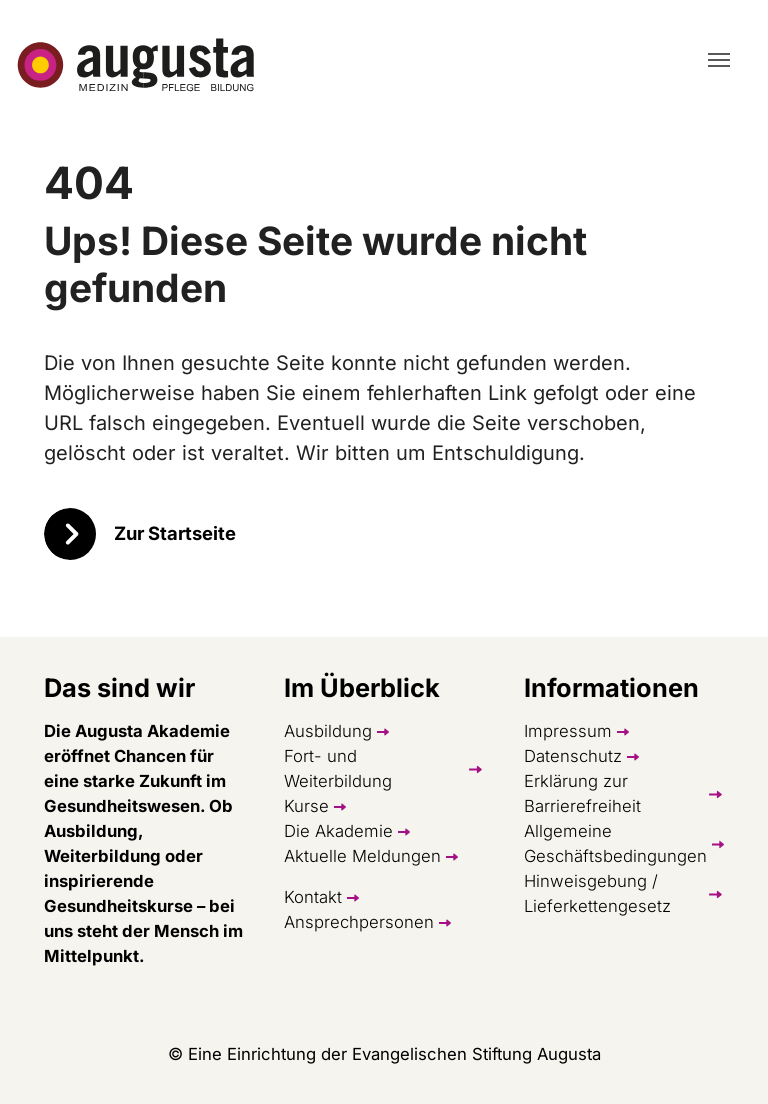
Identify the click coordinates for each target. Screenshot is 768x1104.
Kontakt (313, 897)
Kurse (306, 806)
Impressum (568, 731)
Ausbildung (328, 731)
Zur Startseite (175, 533)
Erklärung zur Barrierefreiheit (582, 793)
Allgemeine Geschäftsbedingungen (615, 843)
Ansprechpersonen (359, 922)
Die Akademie (338, 831)
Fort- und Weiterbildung (338, 768)
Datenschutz (573, 756)
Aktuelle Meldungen (362, 856)
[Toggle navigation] (719, 60)
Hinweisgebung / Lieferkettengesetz (597, 893)
